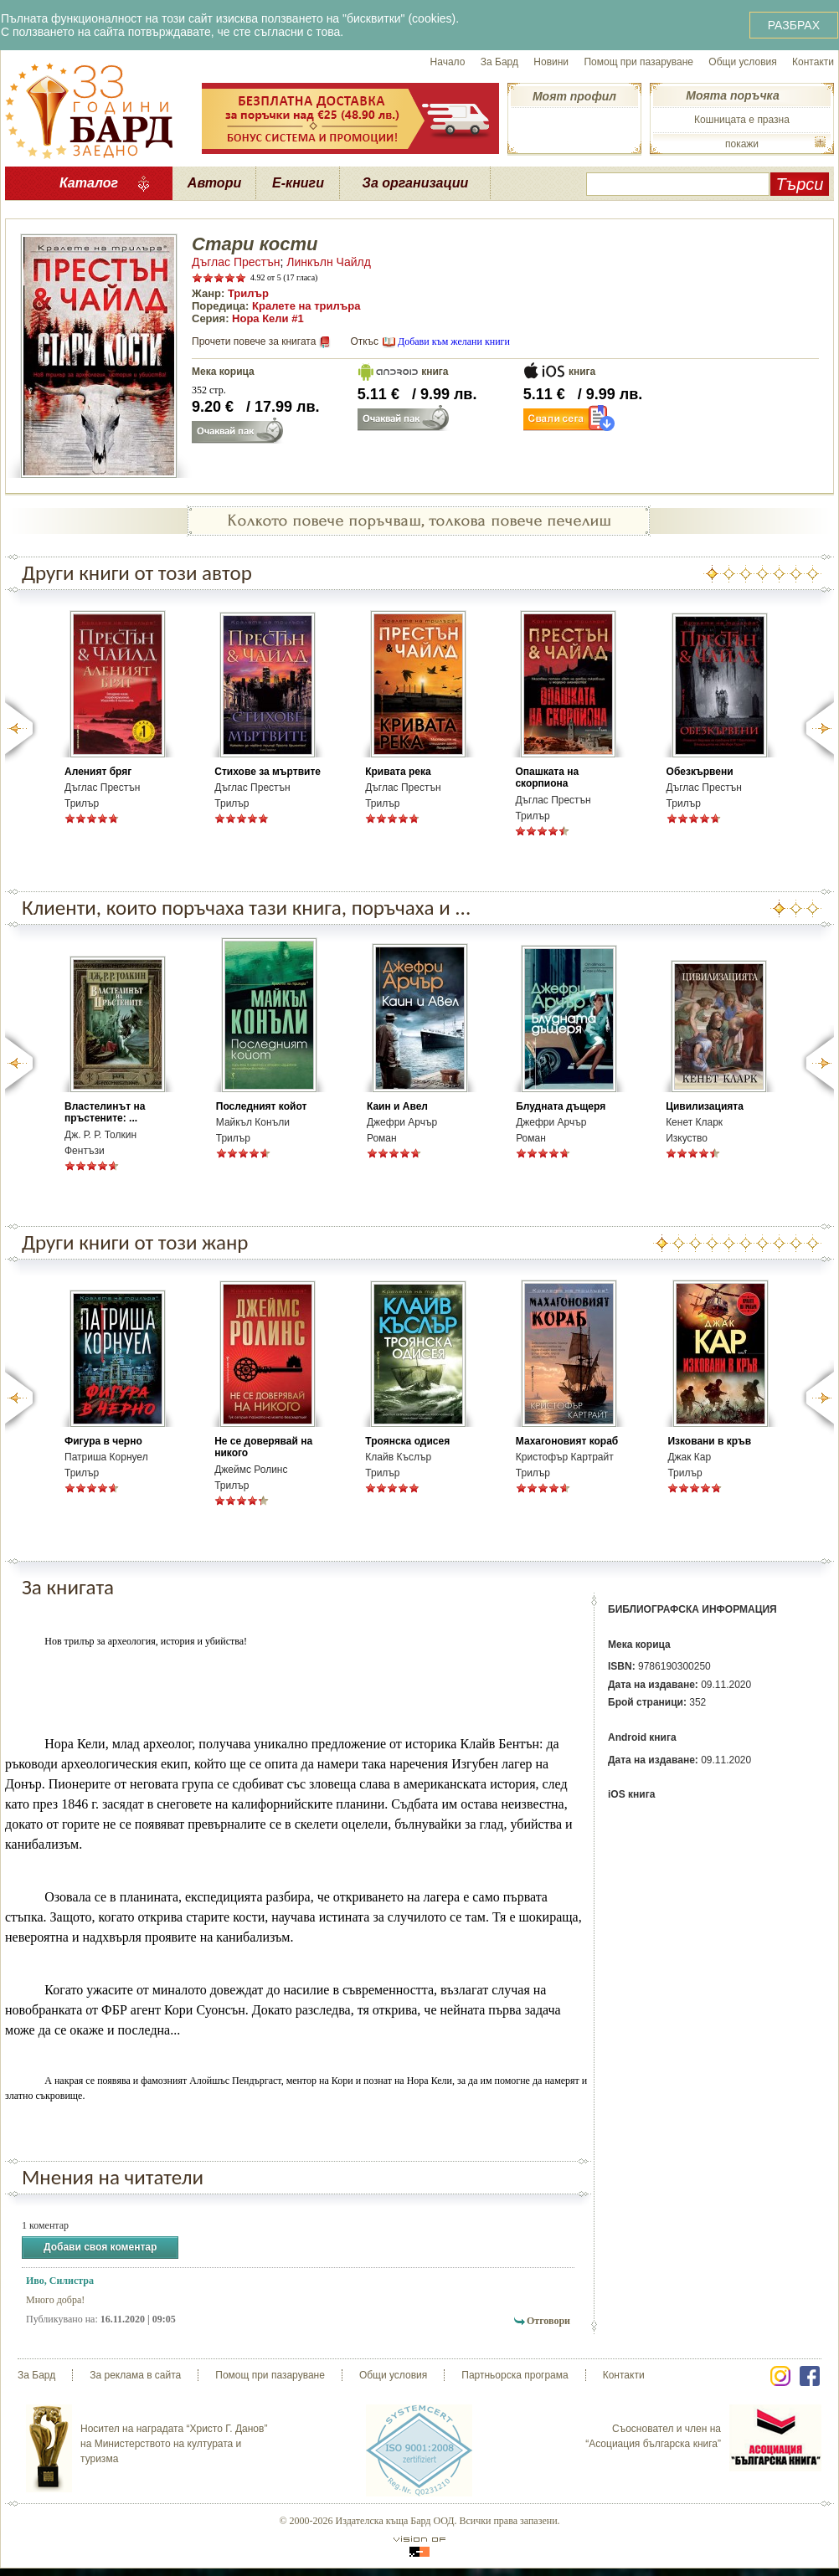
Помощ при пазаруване (638, 62)
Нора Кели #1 (268, 318)
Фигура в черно (103, 1441)
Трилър (248, 293)
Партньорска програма (514, 2375)
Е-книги (298, 183)
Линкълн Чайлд (328, 262)
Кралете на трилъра (306, 306)
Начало (448, 62)
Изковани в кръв (709, 1441)
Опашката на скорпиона (547, 777)
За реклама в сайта (135, 2375)
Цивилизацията (705, 1106)
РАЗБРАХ (794, 25)
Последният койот (261, 1106)
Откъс (364, 341)
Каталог (88, 183)
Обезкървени (700, 771)
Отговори (548, 2321)
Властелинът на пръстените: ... (104, 1112)
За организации (416, 183)
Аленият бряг (97, 771)
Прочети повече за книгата (254, 341)
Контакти (813, 62)
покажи (742, 144)
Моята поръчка (732, 95)
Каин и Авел (397, 1106)
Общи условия (742, 62)
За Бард (499, 62)
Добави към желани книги (454, 341)
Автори (214, 183)
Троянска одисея (407, 1441)
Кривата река (398, 771)
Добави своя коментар (100, 2247)
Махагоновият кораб (567, 1441)
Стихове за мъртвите (267, 771)
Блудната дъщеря (560, 1106)
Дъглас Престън (236, 262)
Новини (551, 62)
